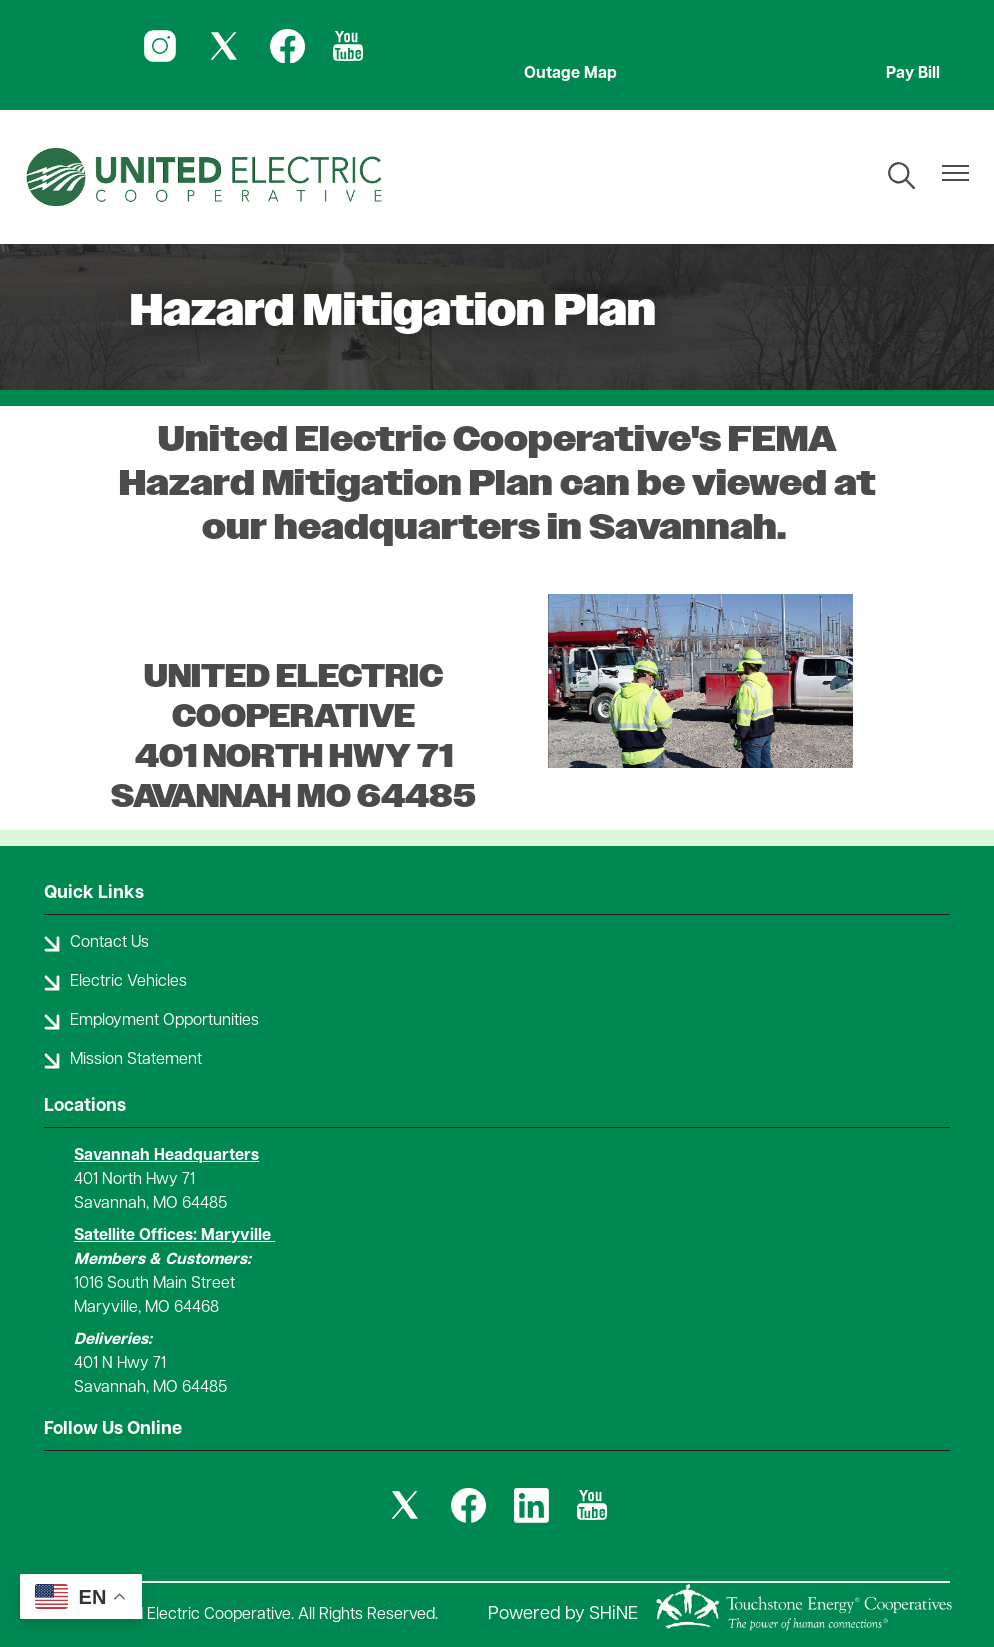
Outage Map (570, 74)
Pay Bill (913, 74)
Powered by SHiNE (563, 1614)
